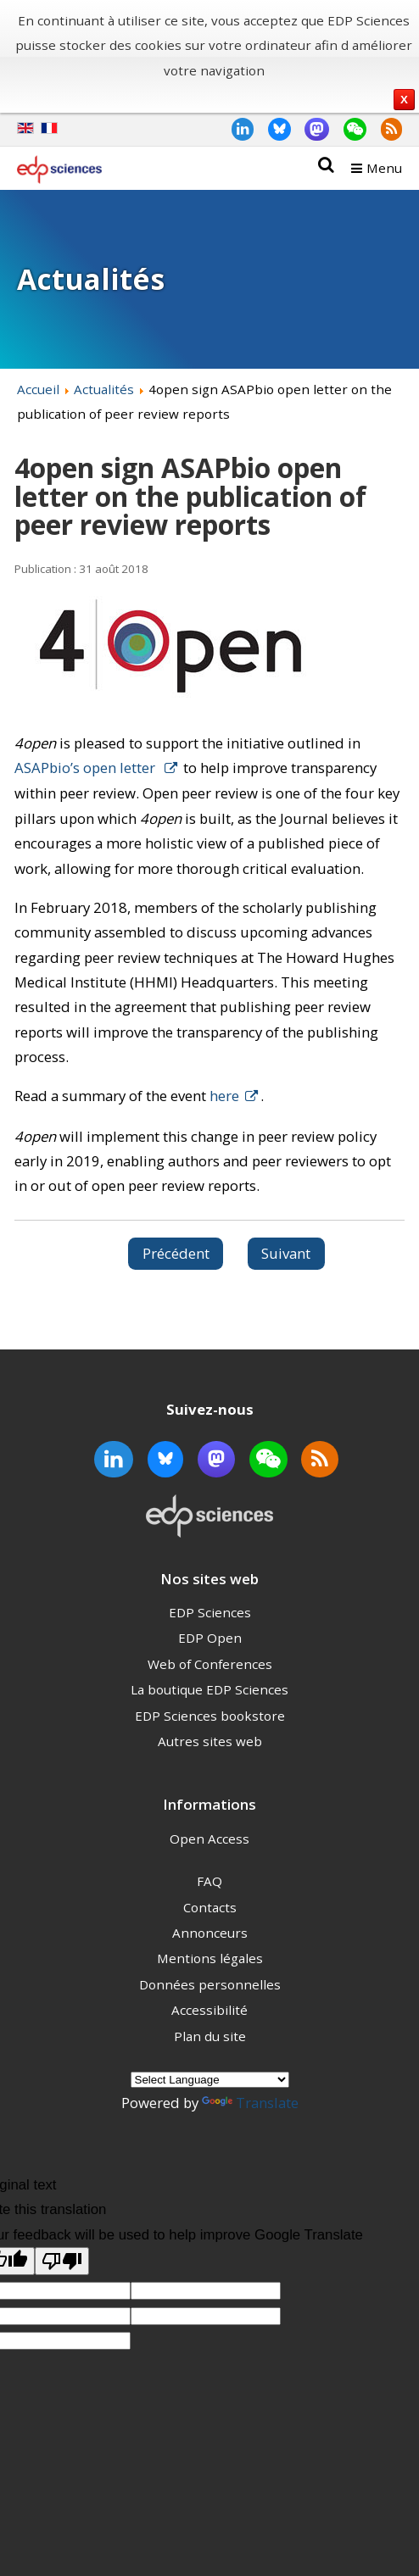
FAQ (209, 1880)
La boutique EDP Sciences (209, 1689)
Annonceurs (210, 1932)
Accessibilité (209, 2009)
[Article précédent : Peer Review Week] (176, 1254)
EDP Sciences (210, 1612)
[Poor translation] (62, 2261)
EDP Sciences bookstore (210, 1715)
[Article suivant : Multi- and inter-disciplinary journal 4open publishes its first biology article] (287, 1254)
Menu (384, 167)
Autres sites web (210, 1741)
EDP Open (210, 1637)
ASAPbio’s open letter (86, 767)
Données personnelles (210, 1984)
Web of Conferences (210, 1663)
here (224, 1095)
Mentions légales (210, 1958)
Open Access (209, 1838)
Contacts (210, 1907)
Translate (250, 2102)
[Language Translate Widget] (210, 2080)
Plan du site (210, 2036)
